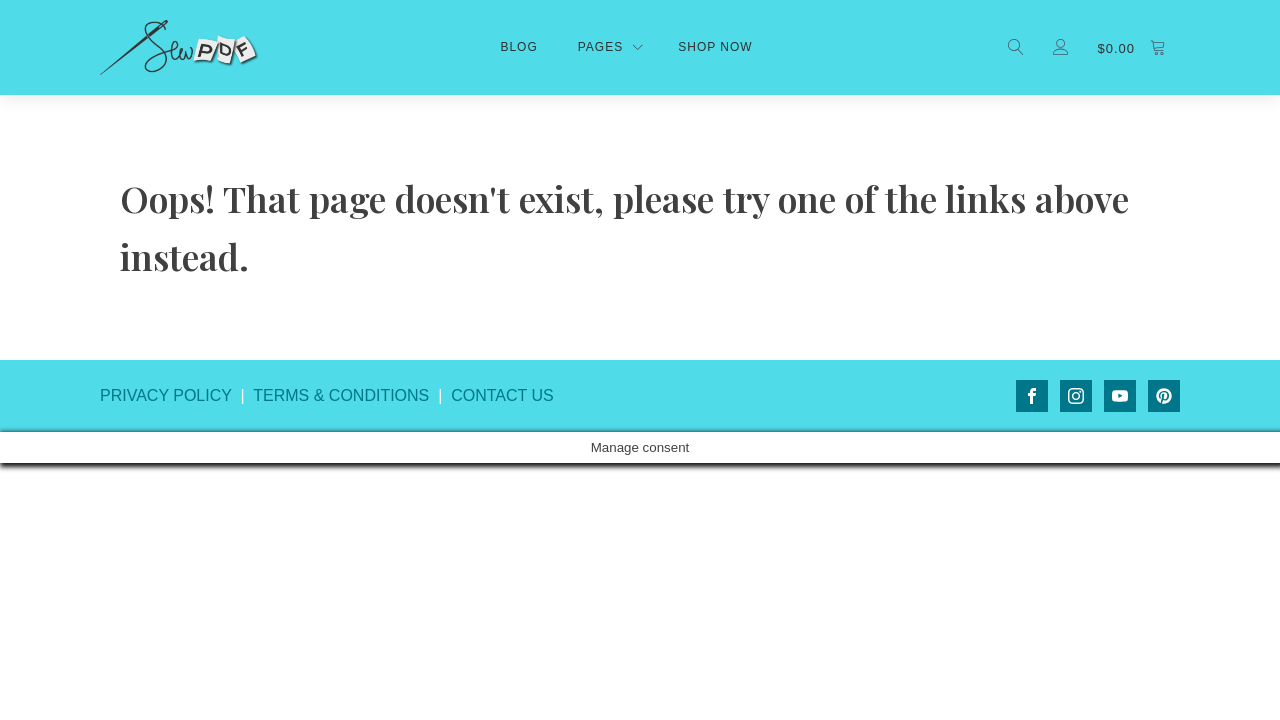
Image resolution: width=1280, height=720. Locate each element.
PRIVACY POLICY (166, 395)
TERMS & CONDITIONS (341, 395)
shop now (715, 47)
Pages (600, 47)
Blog (518, 47)
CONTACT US (502, 395)
